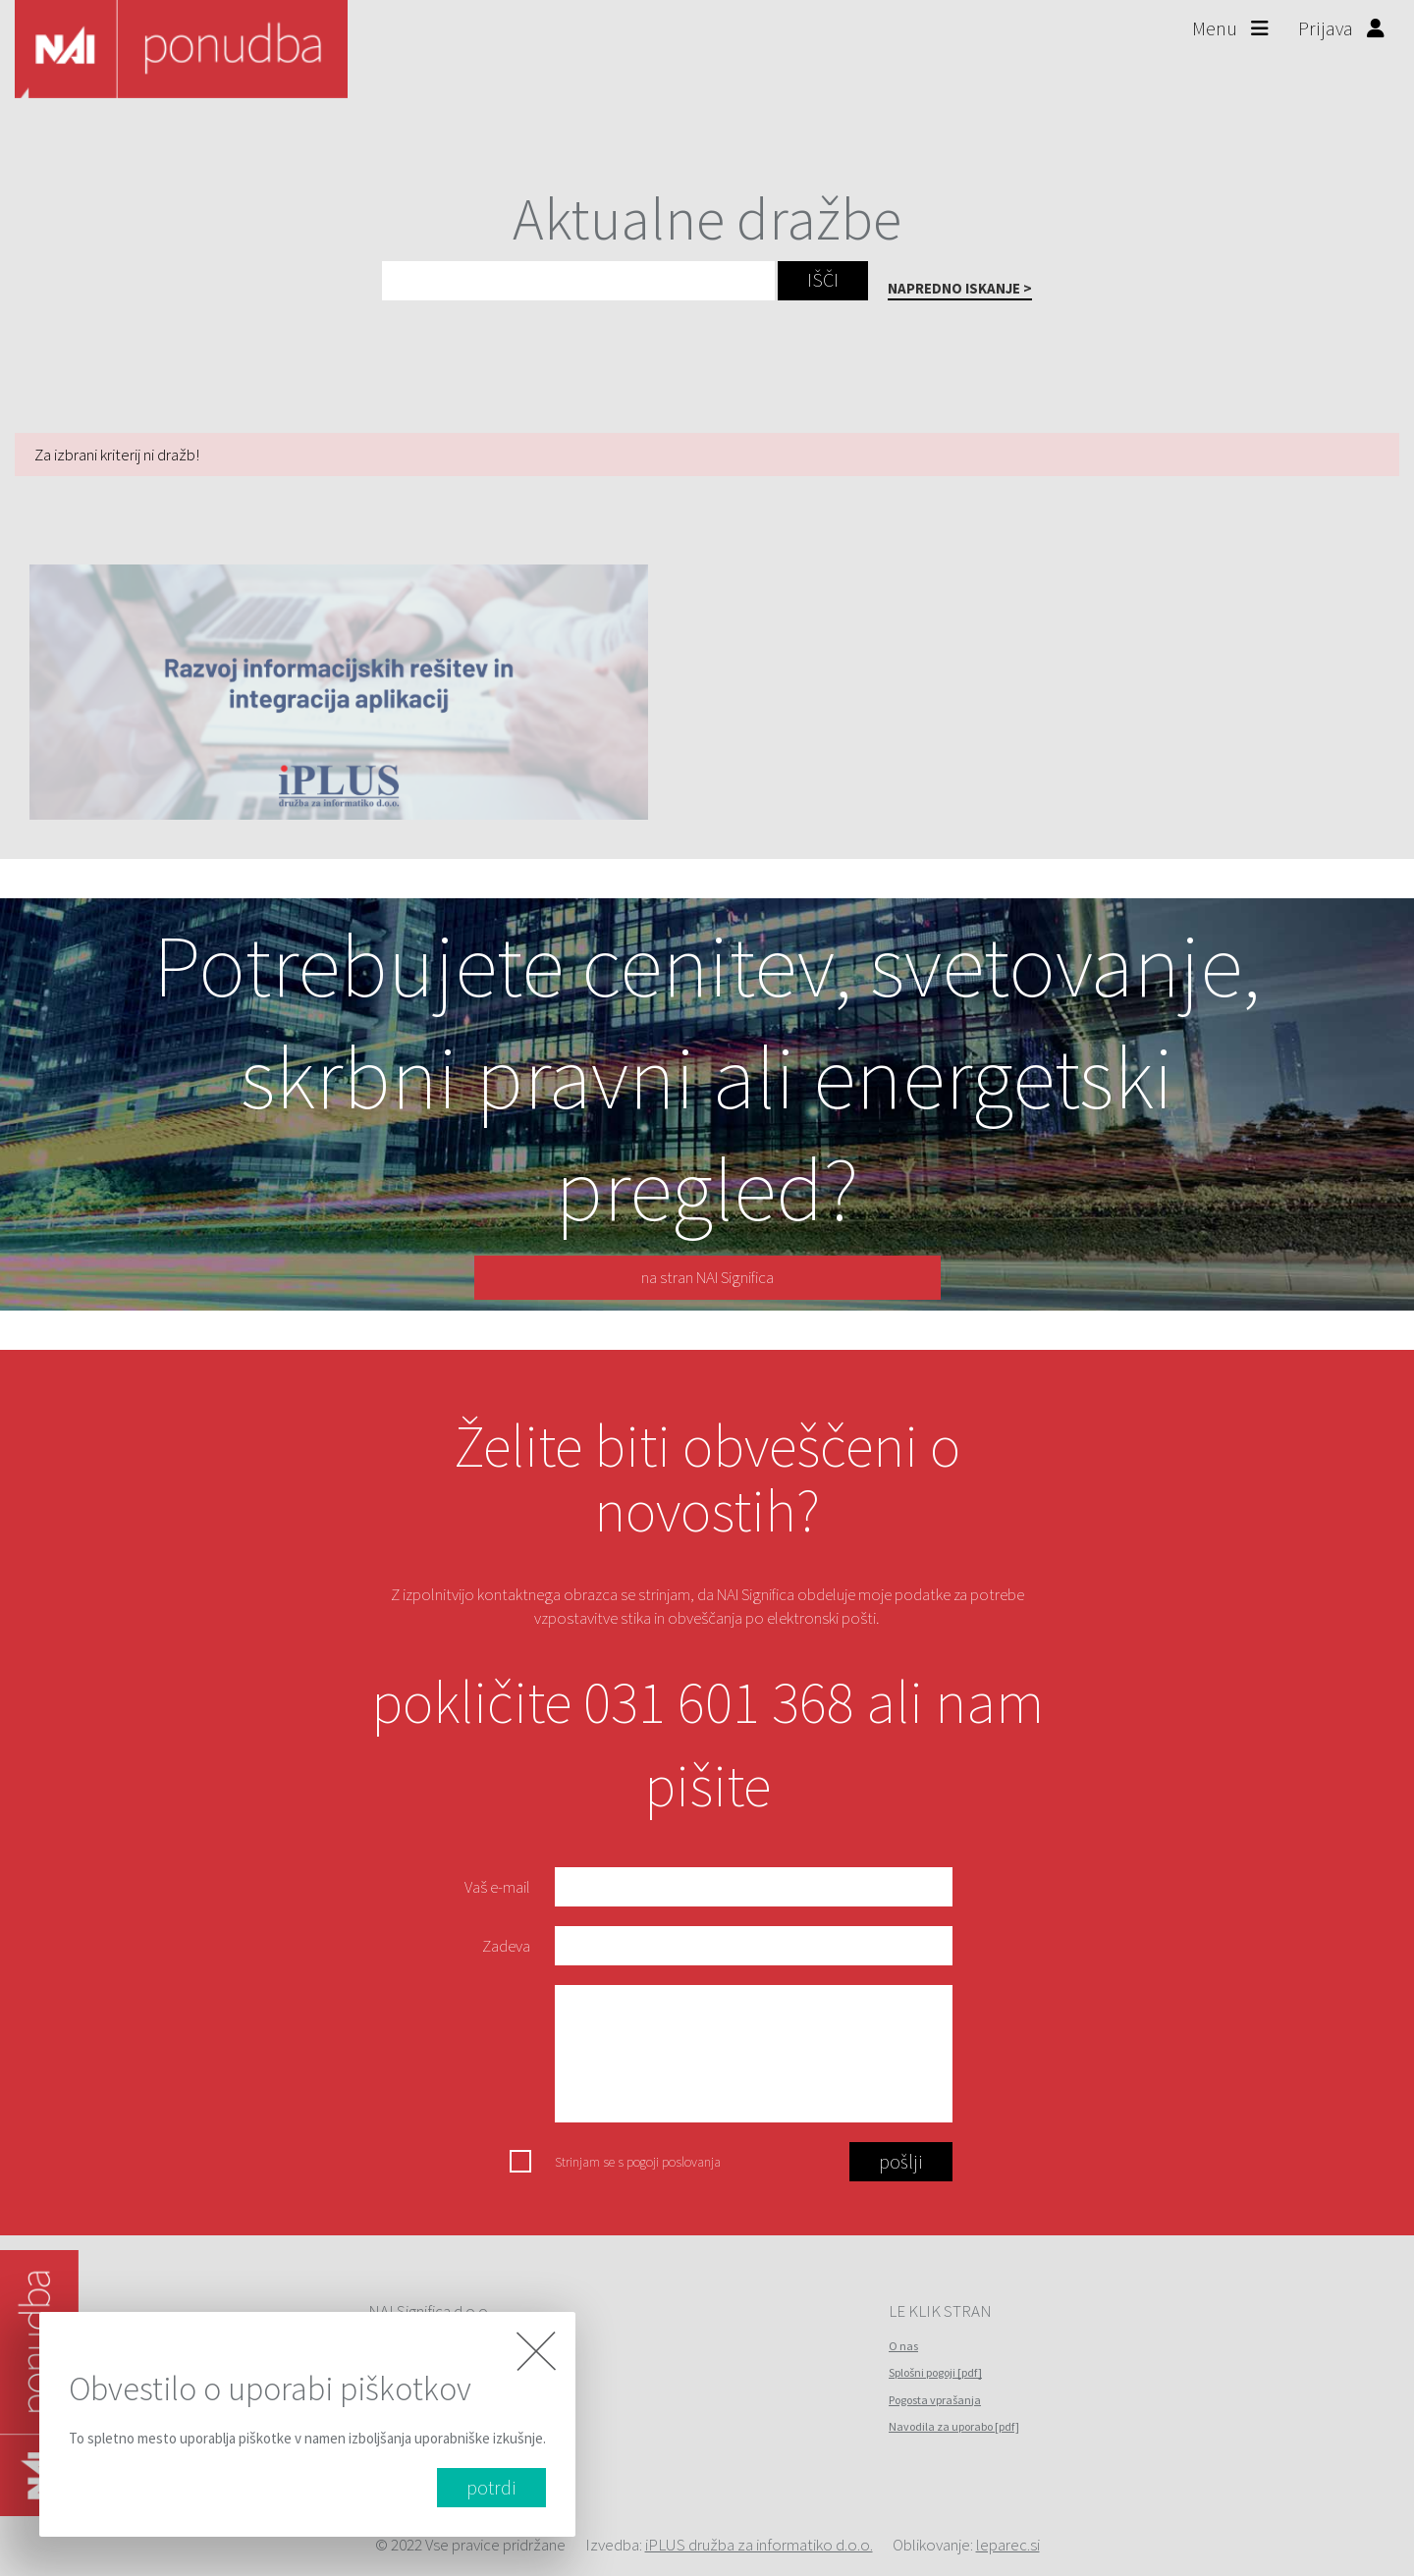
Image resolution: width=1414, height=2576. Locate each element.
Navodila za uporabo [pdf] (954, 2426)
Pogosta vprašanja (935, 2399)
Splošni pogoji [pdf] (935, 2372)
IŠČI (823, 279)
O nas (903, 2345)
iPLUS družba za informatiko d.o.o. (759, 2544)
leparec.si (1008, 2544)
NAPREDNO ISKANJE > (960, 288)
